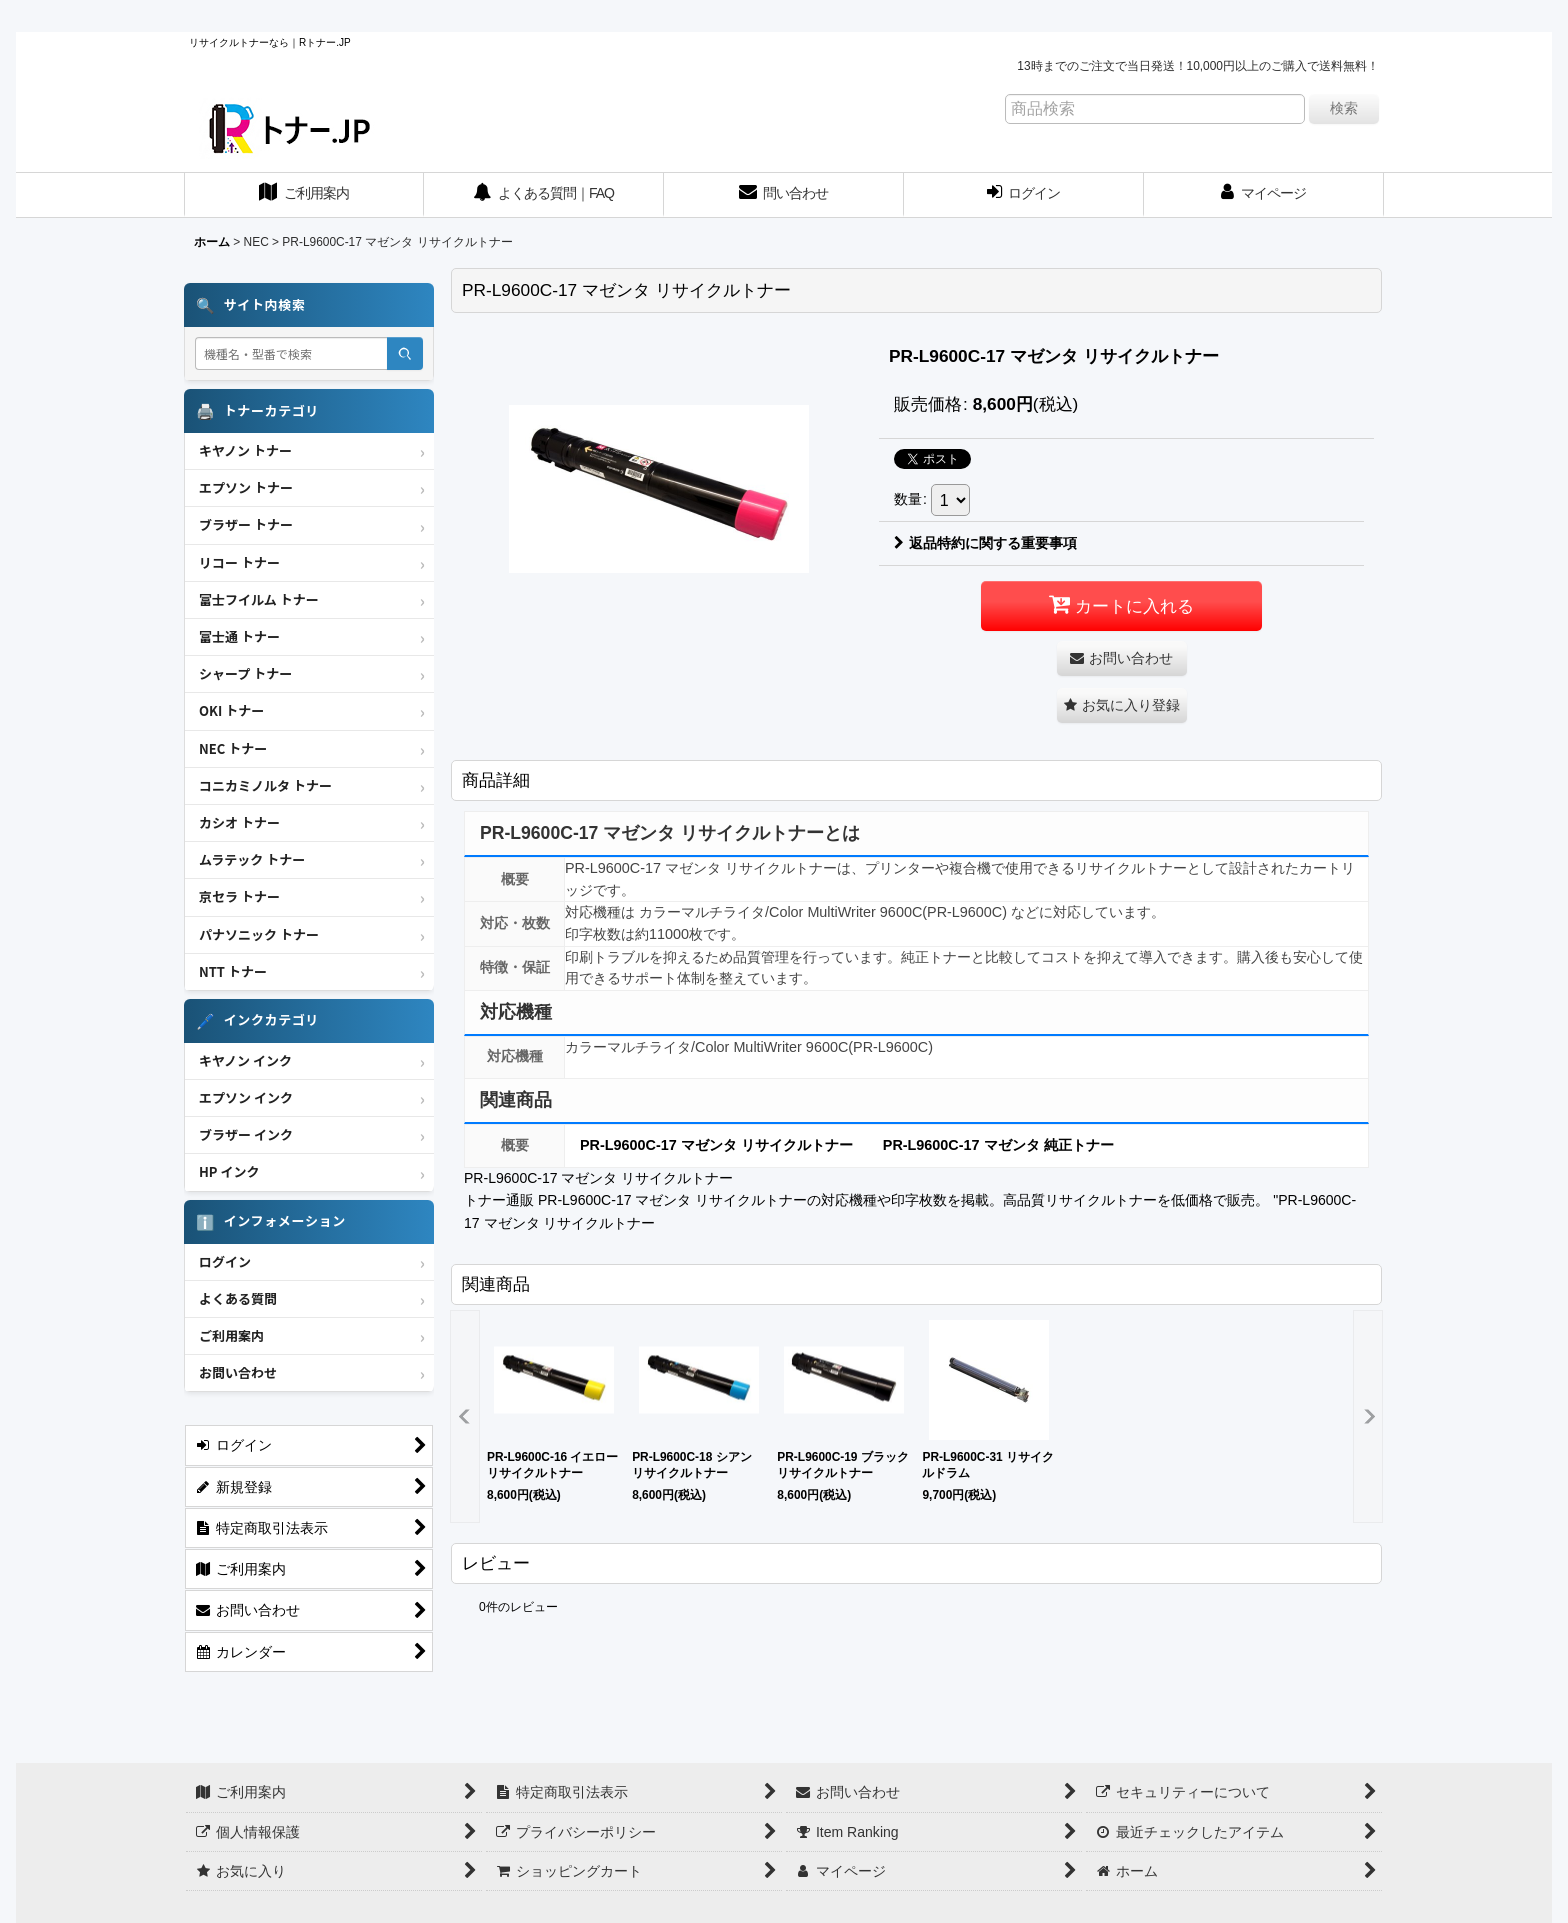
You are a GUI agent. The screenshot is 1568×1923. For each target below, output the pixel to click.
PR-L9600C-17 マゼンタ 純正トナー (998, 1145)
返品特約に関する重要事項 (985, 543)
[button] (1122, 705)
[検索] (405, 353)
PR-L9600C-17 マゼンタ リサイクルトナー (716, 1145)
